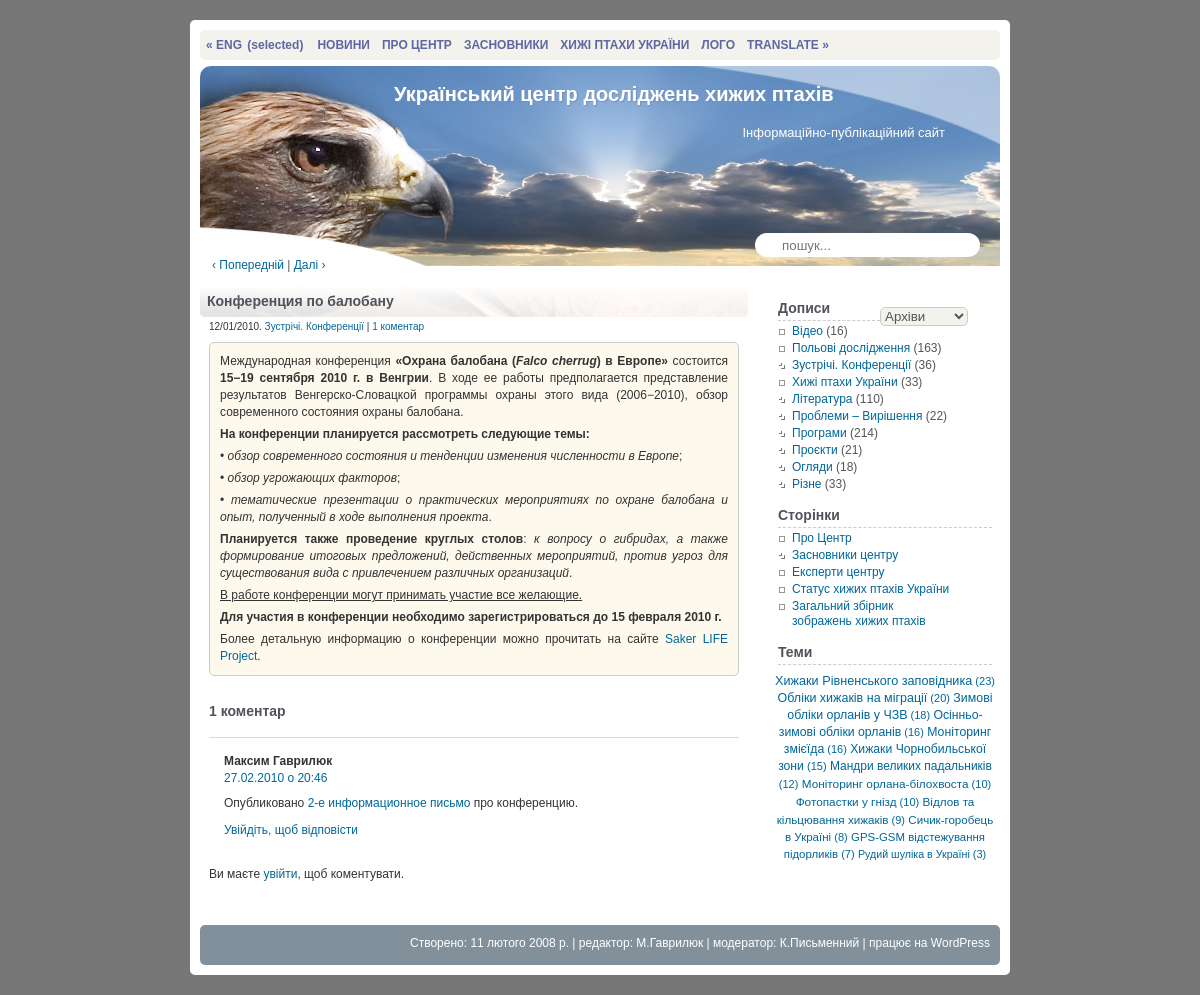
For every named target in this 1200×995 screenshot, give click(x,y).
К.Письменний (820, 943)
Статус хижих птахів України (870, 589)
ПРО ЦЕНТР (417, 45)
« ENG (254, 45)
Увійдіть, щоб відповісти (291, 830)
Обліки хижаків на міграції (864, 698)
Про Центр (822, 538)
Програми (819, 433)
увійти (280, 874)
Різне (806, 484)
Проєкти (815, 450)
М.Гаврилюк (669, 943)
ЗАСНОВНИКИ (506, 45)
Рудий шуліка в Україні (922, 854)
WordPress (960, 943)
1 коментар (398, 326)
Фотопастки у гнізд (858, 801)
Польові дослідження (851, 348)
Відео (807, 331)
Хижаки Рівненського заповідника (885, 681)
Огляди (812, 467)
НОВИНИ (343, 45)
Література (822, 399)
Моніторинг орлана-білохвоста (896, 783)
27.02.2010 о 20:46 (275, 778)
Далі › (310, 265)
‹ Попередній (248, 265)
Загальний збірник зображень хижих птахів (859, 613)
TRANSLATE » (788, 45)
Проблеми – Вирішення (857, 416)
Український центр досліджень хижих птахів (614, 94)
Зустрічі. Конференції (314, 326)
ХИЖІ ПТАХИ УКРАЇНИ (624, 45)
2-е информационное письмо (389, 803)
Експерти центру (838, 572)
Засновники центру (845, 555)
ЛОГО (718, 45)
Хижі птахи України (845, 382)
